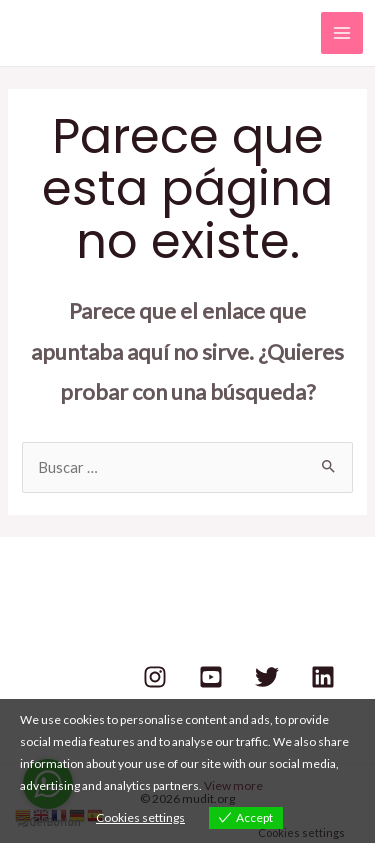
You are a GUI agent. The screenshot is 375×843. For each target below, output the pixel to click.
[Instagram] (155, 677)
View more (233, 785)
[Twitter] (267, 677)
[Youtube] (211, 677)
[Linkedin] (323, 677)
